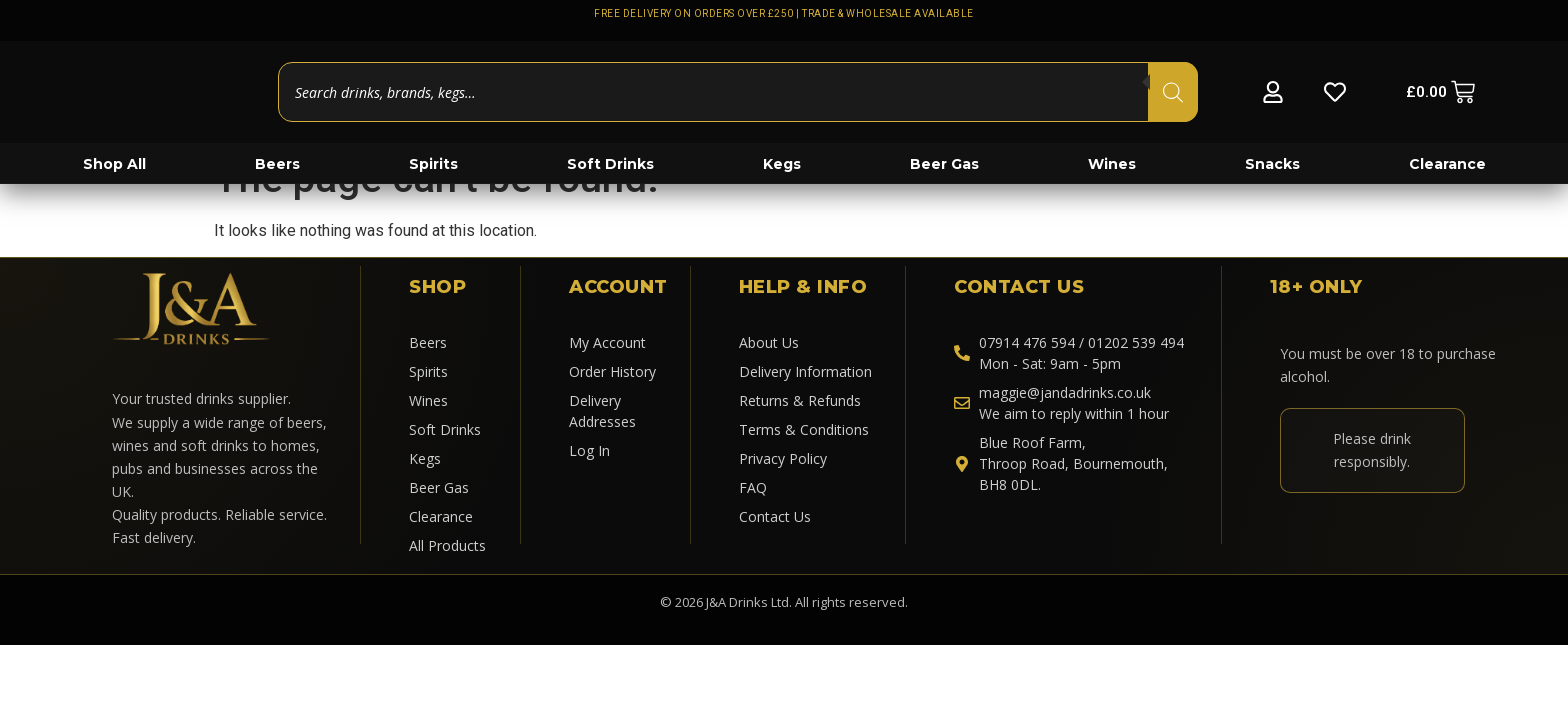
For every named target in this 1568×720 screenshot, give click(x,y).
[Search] (1173, 92)
